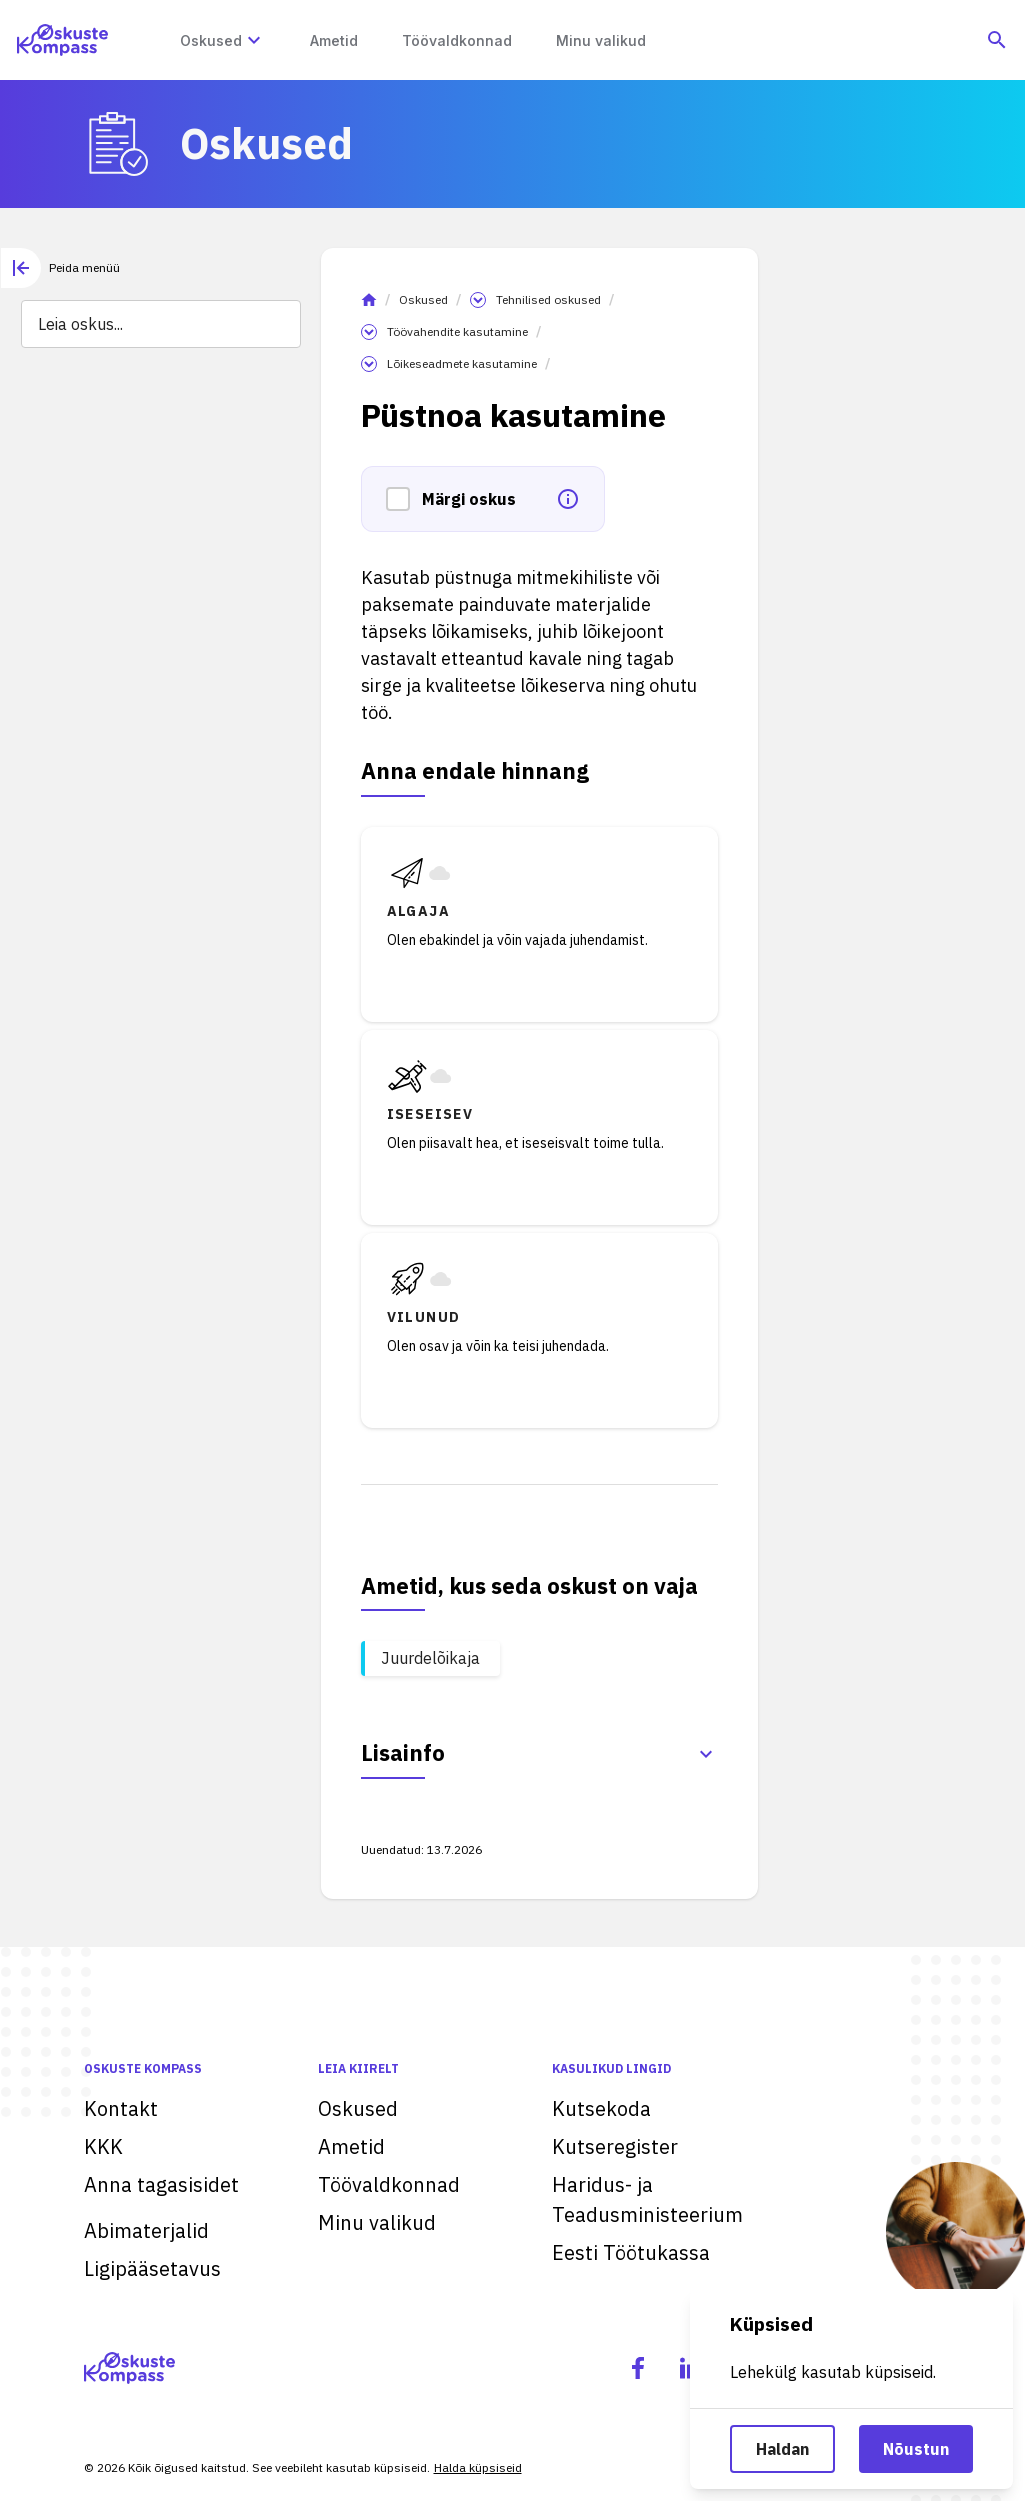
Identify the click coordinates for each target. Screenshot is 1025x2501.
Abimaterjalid (146, 2230)
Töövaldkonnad (389, 2184)
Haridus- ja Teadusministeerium (647, 2199)
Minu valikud (377, 2222)
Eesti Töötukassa (631, 2252)
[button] (404, 499)
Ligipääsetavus (152, 2268)
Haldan (782, 2449)
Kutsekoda (601, 2108)
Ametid (351, 2146)
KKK (103, 2146)
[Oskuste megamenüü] (254, 40)
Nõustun (916, 2449)
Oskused (423, 299)
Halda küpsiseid (478, 2467)
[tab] (60, 268)
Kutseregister (615, 2146)
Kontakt (121, 2108)
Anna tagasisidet (161, 2184)
